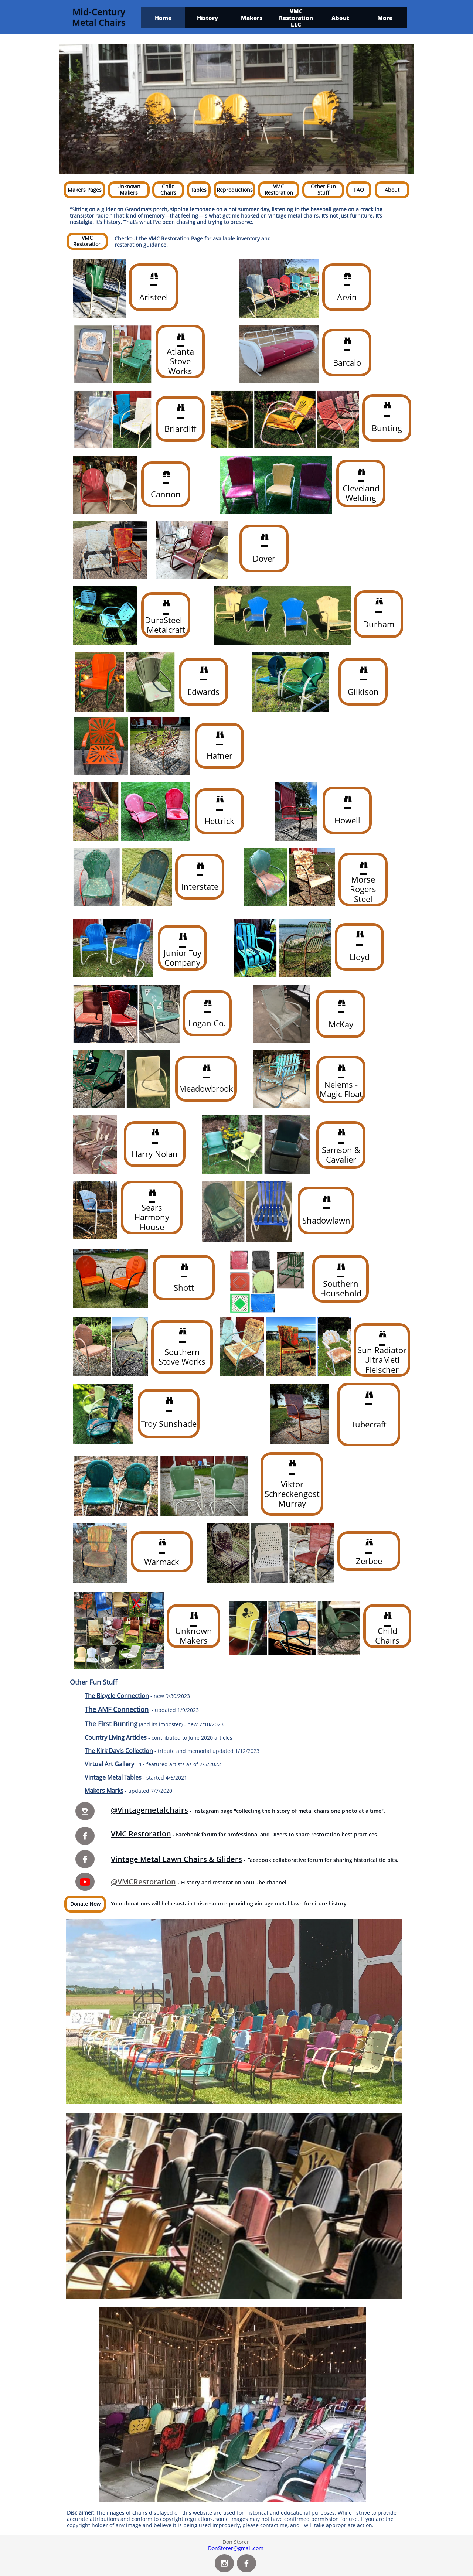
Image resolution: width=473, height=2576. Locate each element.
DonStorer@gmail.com (235, 2548)
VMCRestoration (147, 1882)
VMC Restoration (169, 238)
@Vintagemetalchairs (149, 1810)
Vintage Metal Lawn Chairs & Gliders (176, 1859)
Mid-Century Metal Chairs (99, 17)
